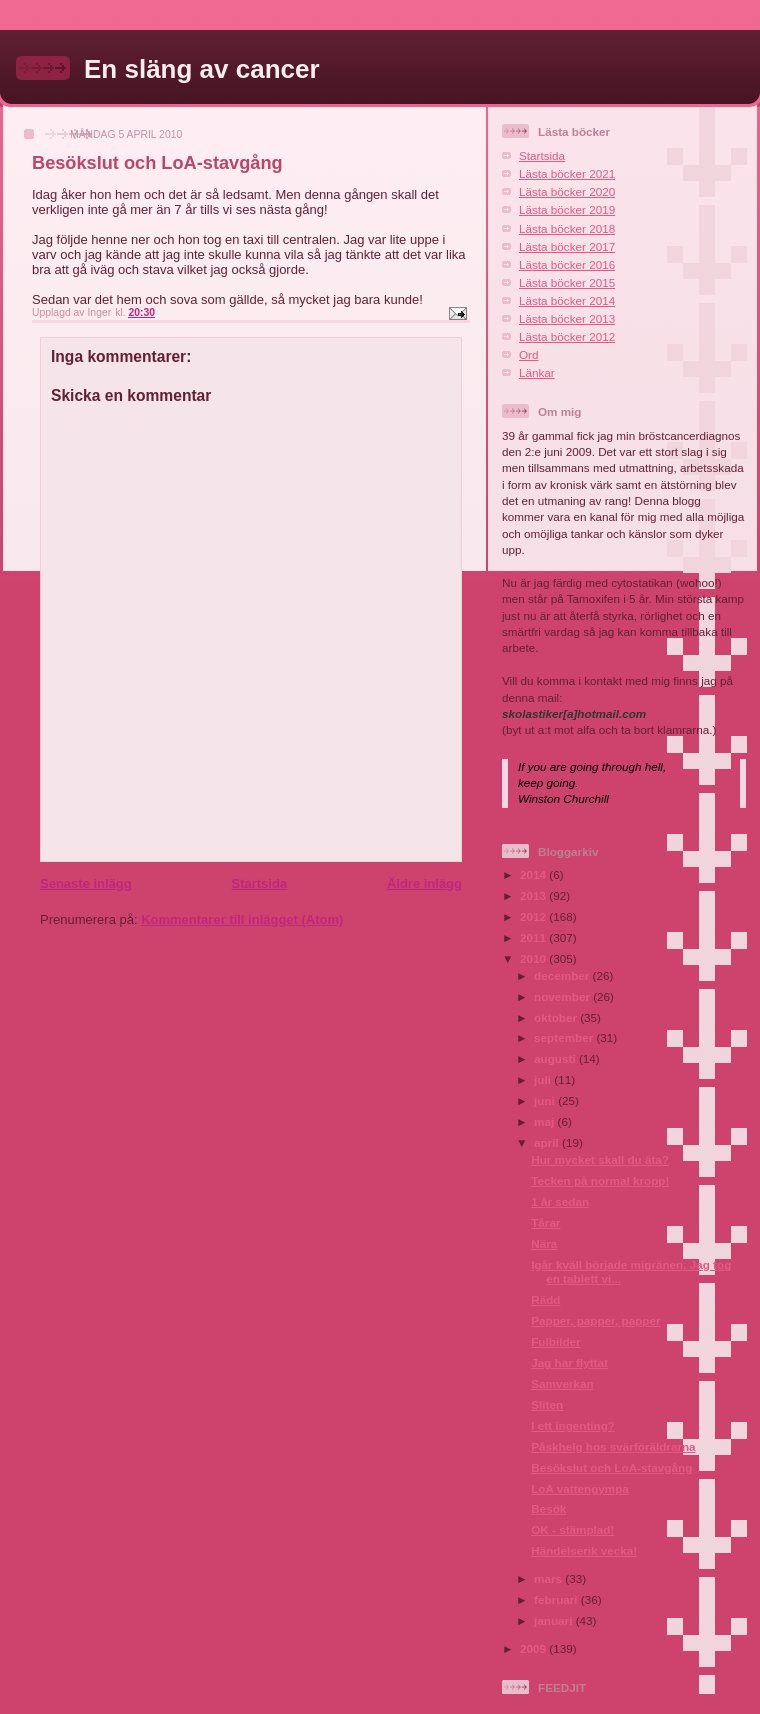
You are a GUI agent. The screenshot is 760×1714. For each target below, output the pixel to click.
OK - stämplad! (572, 1529)
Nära (544, 1243)
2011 (534, 937)
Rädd (545, 1299)
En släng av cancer (202, 69)
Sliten (547, 1404)
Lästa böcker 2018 (567, 228)
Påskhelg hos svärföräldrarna (613, 1446)
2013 (534, 895)
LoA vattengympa (580, 1488)
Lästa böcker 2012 (567, 336)
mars (549, 1578)
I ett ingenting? (573, 1425)
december (563, 975)
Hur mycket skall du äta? (600, 1159)
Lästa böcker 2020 (567, 191)
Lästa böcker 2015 (567, 282)
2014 (534, 874)
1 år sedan (560, 1201)
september (565, 1037)
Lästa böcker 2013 (567, 318)
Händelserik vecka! (584, 1550)
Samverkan (562, 1383)
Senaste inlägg (86, 883)
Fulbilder (555, 1341)
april (548, 1142)
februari (557, 1599)
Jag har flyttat (569, 1362)
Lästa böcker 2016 (567, 264)
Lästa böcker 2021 (567, 173)
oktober (557, 1017)
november (563, 996)
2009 (534, 1648)
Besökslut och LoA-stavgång (611, 1467)
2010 (534, 958)
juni (546, 1100)
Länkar (537, 372)
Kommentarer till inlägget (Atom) (242, 919)
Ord (528, 354)
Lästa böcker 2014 (567, 300)
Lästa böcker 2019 (567, 209)
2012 (534, 916)
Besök (548, 1508)
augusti (556, 1058)
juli (544, 1079)
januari (555, 1620)
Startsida (259, 883)
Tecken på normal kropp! (600, 1180)
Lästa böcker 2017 (567, 246)
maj (545, 1121)
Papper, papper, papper (595, 1320)
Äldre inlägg (424, 883)
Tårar (545, 1222)
